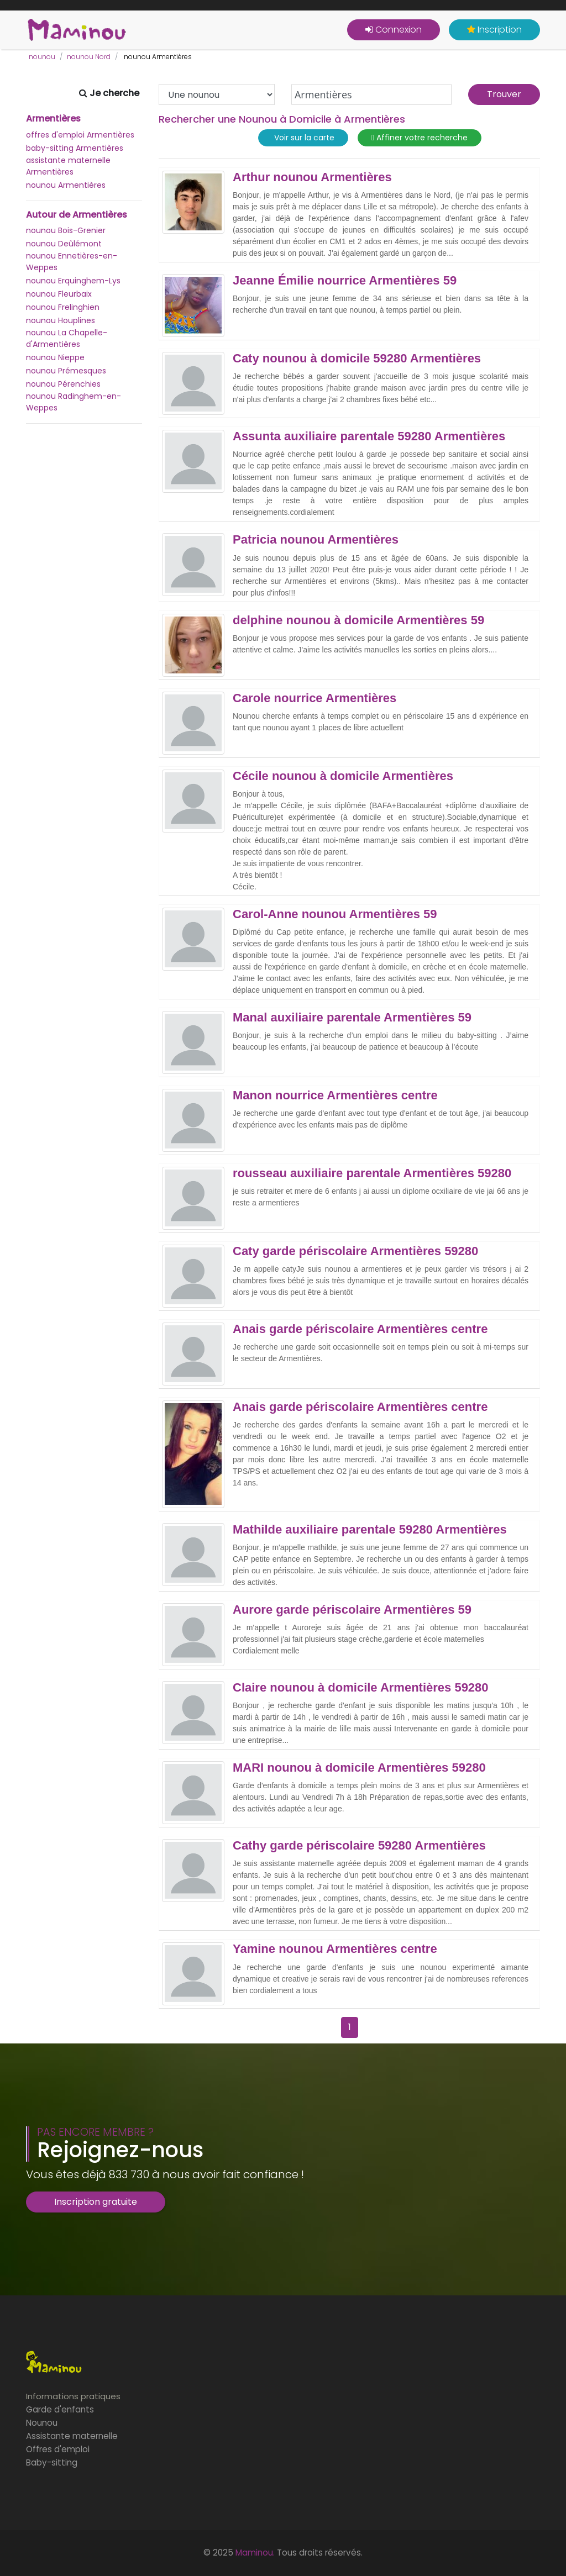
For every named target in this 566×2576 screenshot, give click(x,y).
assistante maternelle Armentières (68, 166)
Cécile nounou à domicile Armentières (343, 776)
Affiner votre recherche (419, 138)
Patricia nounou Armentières (316, 539)
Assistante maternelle (72, 2436)
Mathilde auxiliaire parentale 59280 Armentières (370, 1529)
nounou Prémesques (66, 370)
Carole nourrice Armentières (314, 698)
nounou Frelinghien (62, 307)
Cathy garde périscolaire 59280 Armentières (359, 1845)
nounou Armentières (66, 185)
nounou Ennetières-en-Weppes (71, 261)
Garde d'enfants (60, 2409)
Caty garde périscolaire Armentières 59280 (355, 1251)
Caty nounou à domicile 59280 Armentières (357, 358)
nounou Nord (89, 56)
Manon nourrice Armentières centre (335, 1095)
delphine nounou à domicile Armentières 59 (358, 620)
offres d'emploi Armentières (80, 134)
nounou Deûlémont (64, 243)
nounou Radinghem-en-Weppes (73, 402)
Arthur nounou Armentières (312, 177)
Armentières (53, 119)
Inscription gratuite (95, 2201)
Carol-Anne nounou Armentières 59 (335, 914)
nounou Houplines (60, 320)
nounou (42, 56)
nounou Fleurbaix (59, 293)
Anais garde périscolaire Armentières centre (360, 1329)
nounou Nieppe (55, 357)
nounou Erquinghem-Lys (73, 280)
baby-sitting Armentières (74, 148)
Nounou (41, 2423)
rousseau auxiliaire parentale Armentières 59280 (372, 1173)
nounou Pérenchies (63, 383)
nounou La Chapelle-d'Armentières (66, 338)
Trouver (504, 94)
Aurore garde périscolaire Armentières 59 (352, 1609)
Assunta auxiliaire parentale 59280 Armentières (369, 436)
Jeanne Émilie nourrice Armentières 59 (345, 280)
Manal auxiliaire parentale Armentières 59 (352, 1017)
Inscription (494, 29)
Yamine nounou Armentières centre (335, 1949)
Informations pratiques (73, 2396)
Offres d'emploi (58, 2449)
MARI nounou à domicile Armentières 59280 (359, 1767)
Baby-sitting (51, 2462)
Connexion (393, 29)
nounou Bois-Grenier (66, 230)
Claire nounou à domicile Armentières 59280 (361, 1687)
